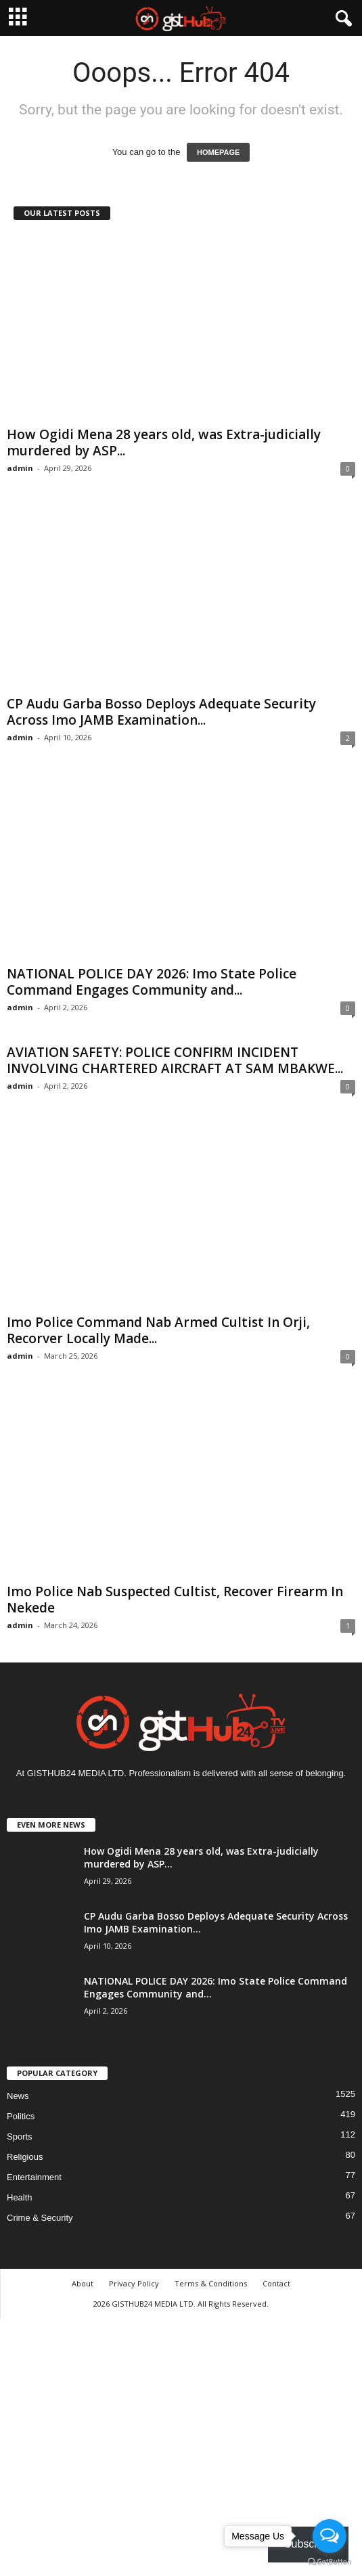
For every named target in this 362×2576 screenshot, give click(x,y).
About (82, 2283)
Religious (25, 2157)
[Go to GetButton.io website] (329, 2562)
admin (20, 468)
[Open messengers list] (329, 2536)
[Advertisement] (181, 2445)
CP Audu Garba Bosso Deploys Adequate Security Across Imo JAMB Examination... (161, 712)
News (18, 2096)
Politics (21, 2116)
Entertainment (34, 2177)
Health (19, 2197)
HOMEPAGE (218, 152)
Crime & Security (40, 2218)
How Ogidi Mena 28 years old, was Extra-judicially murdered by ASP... (164, 442)
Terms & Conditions (211, 2283)
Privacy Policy (134, 2283)
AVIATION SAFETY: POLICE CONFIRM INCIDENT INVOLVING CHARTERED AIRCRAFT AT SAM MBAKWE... (175, 1060)
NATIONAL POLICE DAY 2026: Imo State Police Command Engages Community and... (151, 982)
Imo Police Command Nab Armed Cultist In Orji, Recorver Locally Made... (158, 1330)
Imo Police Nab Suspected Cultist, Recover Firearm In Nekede (175, 1600)
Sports (19, 2136)
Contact (276, 2283)
